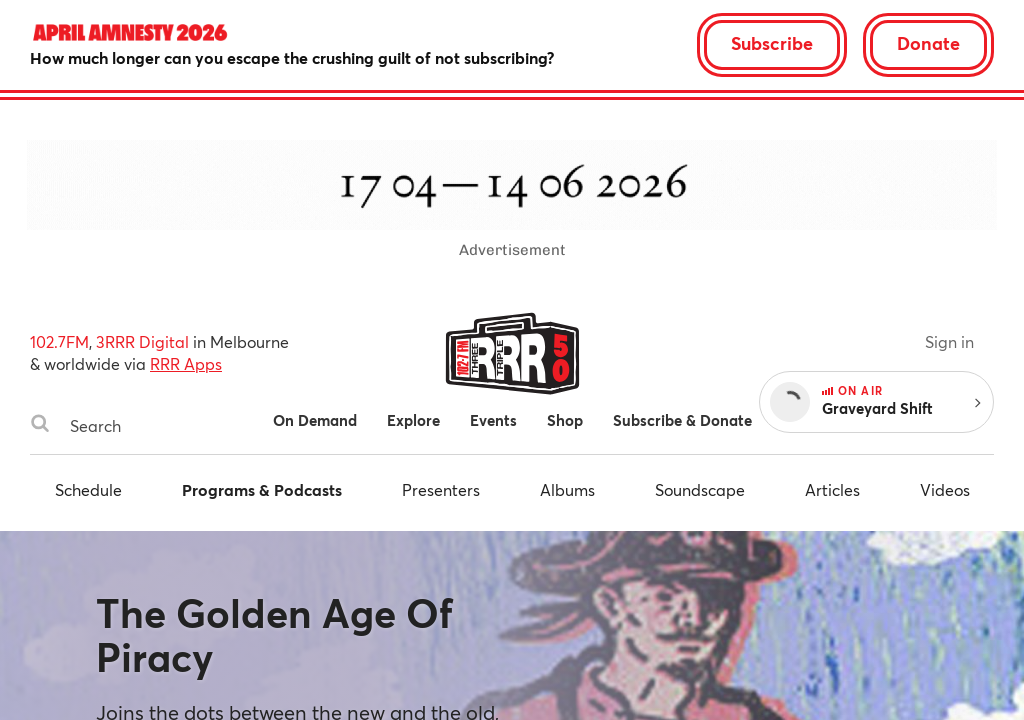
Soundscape (700, 489)
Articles (832, 489)
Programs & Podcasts (262, 489)
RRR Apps (186, 363)
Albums (567, 489)
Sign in (949, 341)
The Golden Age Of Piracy (274, 634)
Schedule (88, 489)
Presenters (441, 489)
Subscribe (772, 43)
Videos (945, 489)
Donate (928, 43)
